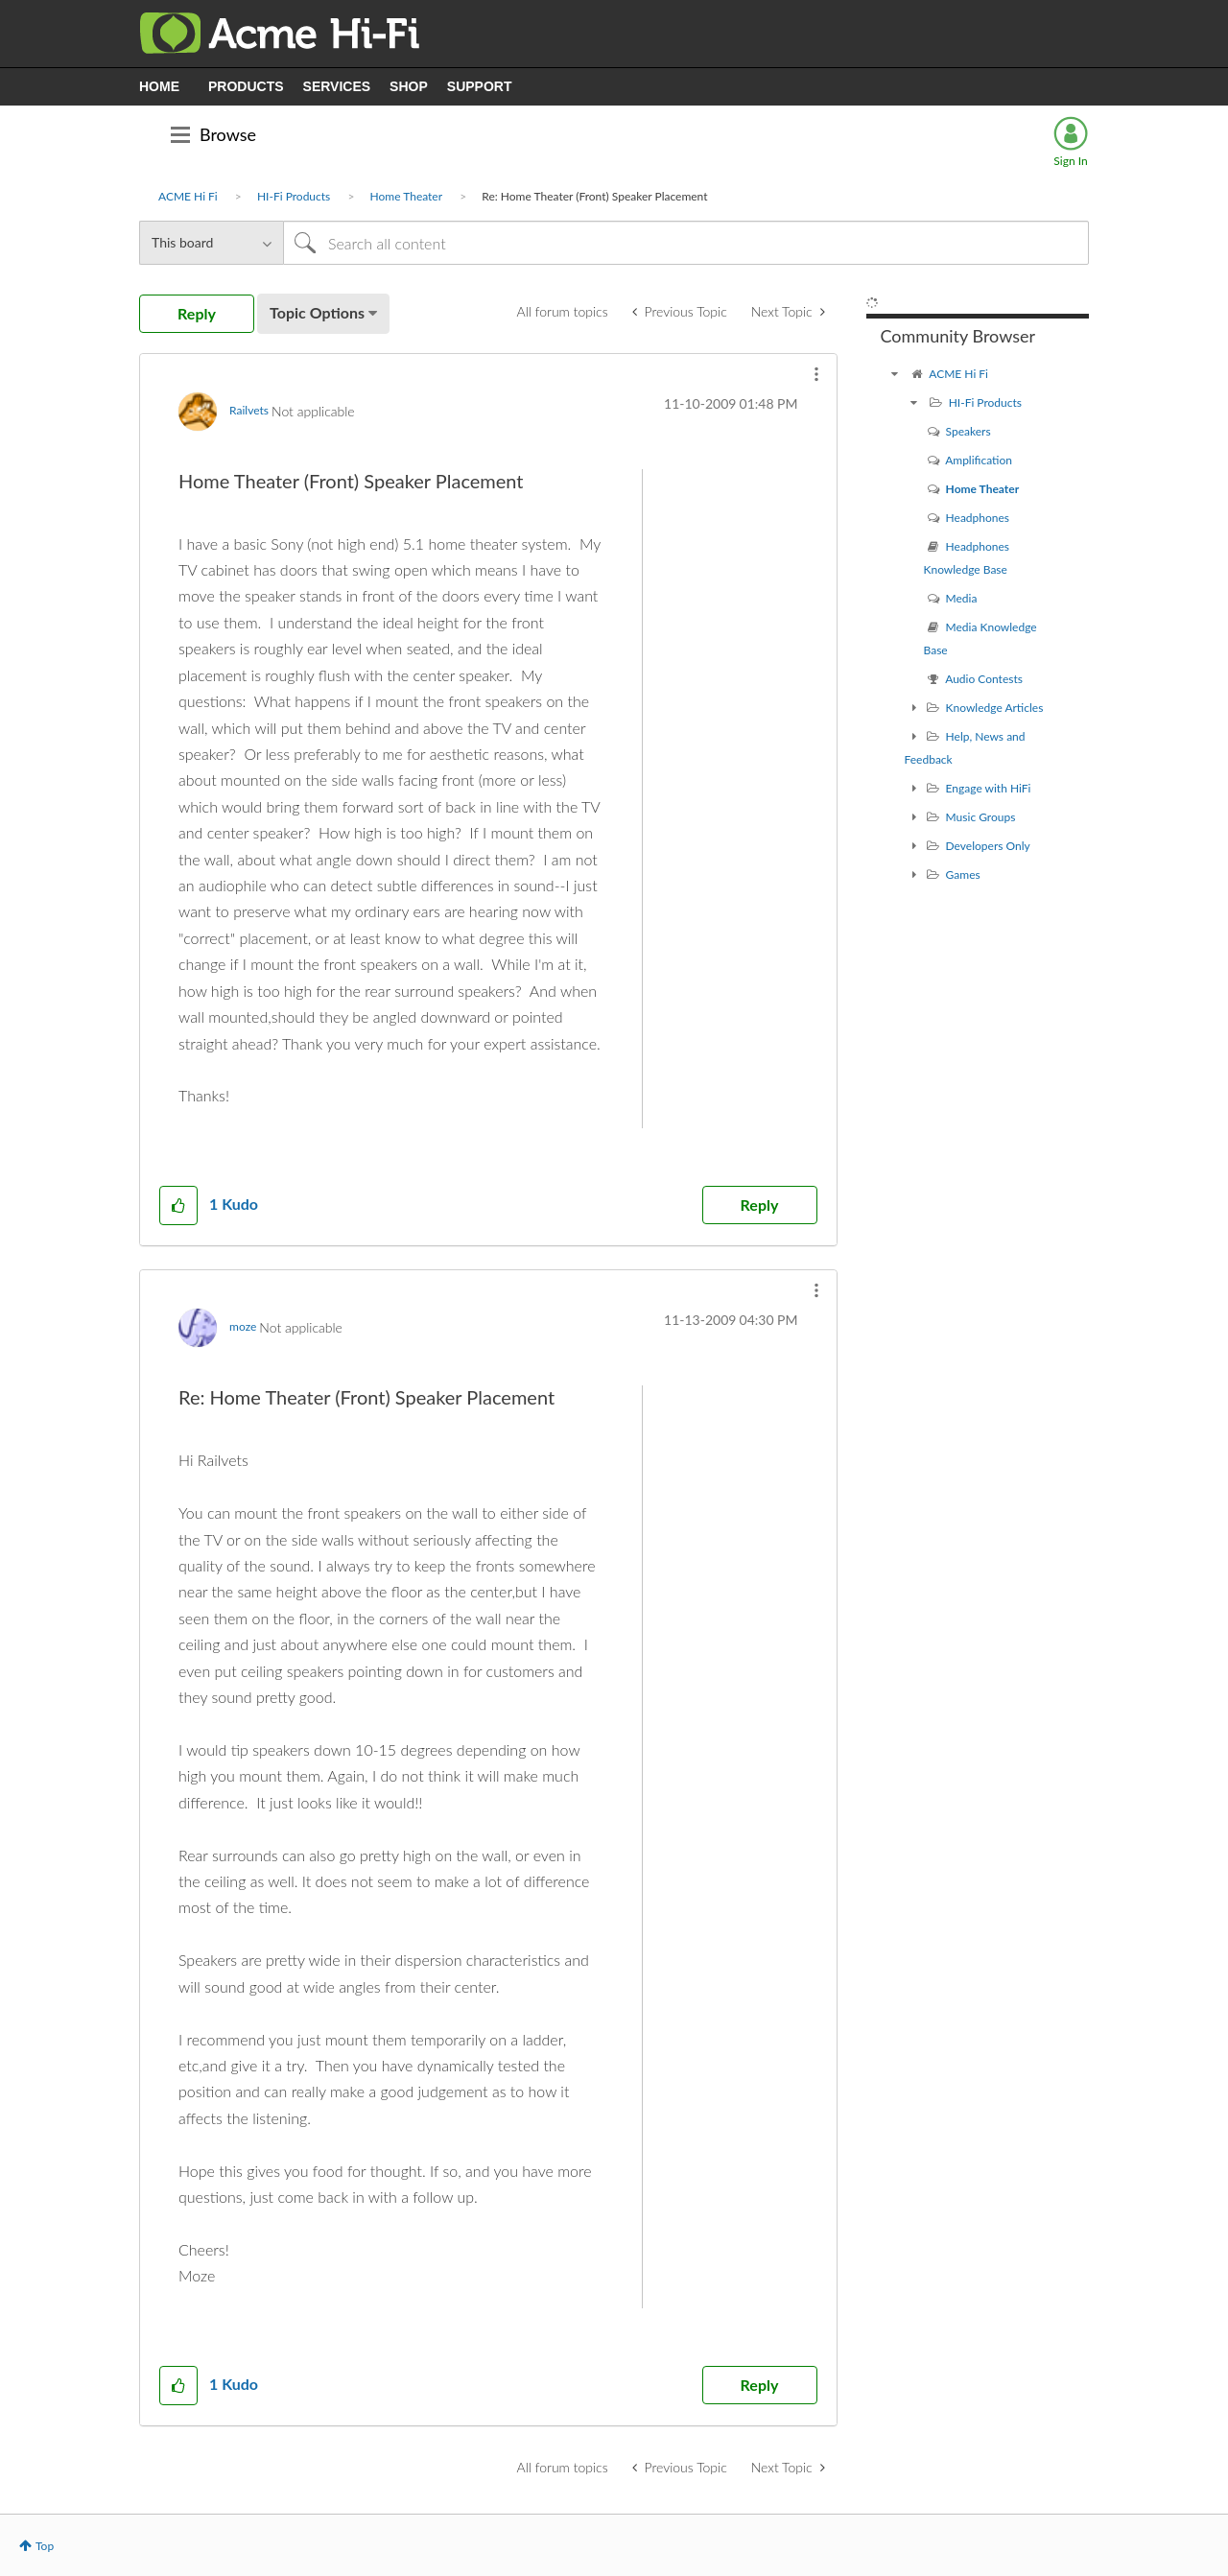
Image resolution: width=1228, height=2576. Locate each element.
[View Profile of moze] (242, 1326)
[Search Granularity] (211, 243)
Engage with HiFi (988, 788)
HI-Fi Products (293, 196)
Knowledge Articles (995, 707)
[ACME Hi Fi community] (895, 373)
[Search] (686, 243)
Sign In (1070, 161)
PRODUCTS (246, 86)
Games (963, 874)
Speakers (968, 431)
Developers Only (988, 846)
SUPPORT (479, 86)
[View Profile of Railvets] (249, 410)
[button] (816, 374)
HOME (159, 86)
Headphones (977, 517)
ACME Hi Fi (188, 196)
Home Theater (406, 196)
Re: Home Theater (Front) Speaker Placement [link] (594, 196)
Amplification (978, 460)
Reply (760, 1204)
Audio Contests (984, 679)
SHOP (409, 86)
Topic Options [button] (317, 312)
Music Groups (981, 817)
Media (962, 598)
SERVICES (337, 86)
